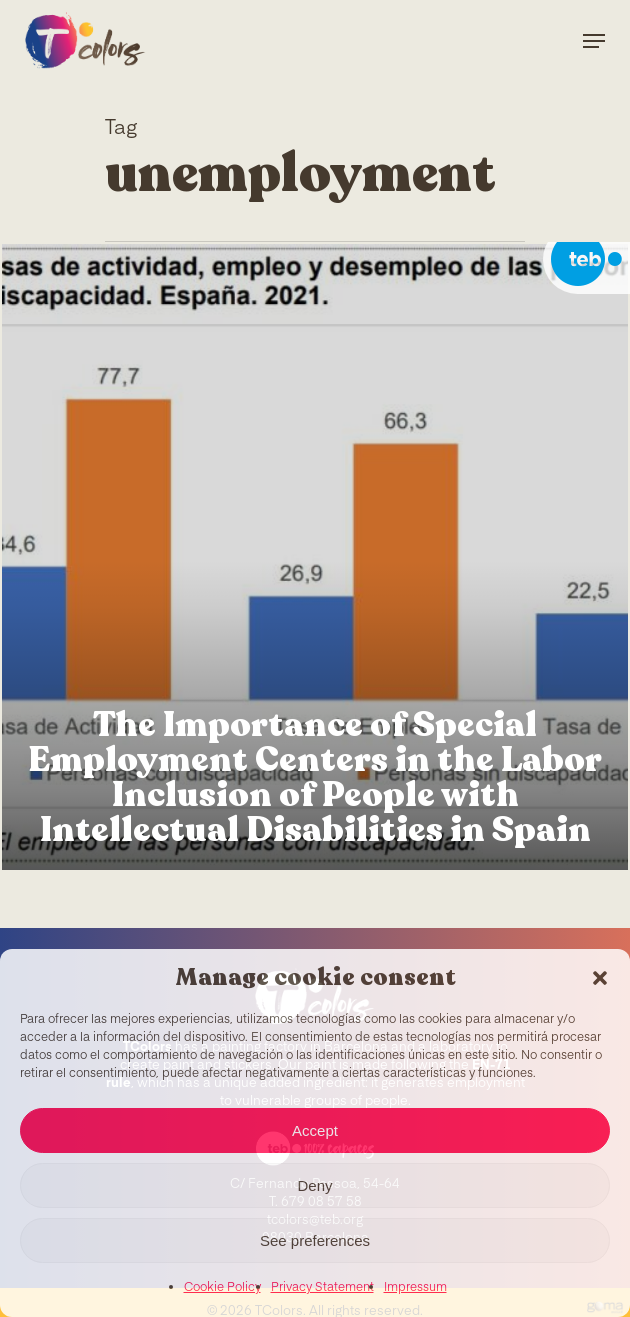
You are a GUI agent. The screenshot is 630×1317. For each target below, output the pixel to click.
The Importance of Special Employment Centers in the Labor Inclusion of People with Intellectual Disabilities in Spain (315, 778)
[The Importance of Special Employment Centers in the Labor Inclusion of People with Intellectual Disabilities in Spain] (315, 557)
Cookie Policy (222, 1288)
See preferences (315, 1240)
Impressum (415, 1288)
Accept (315, 1130)
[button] (600, 978)
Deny (314, 1185)
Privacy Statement (322, 1288)
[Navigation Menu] (594, 41)
